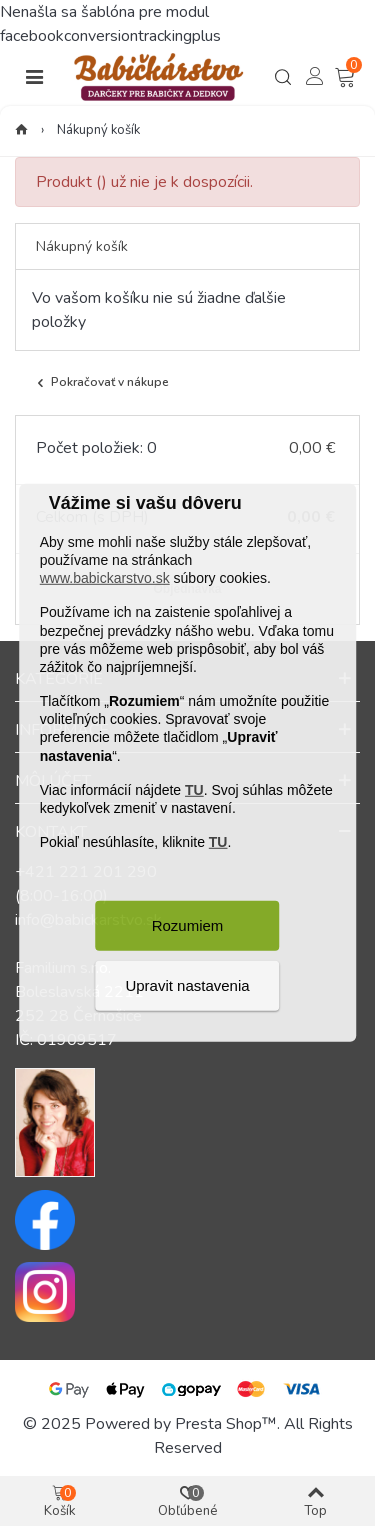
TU (194, 790)
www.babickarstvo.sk (105, 578)
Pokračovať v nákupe (101, 382)
